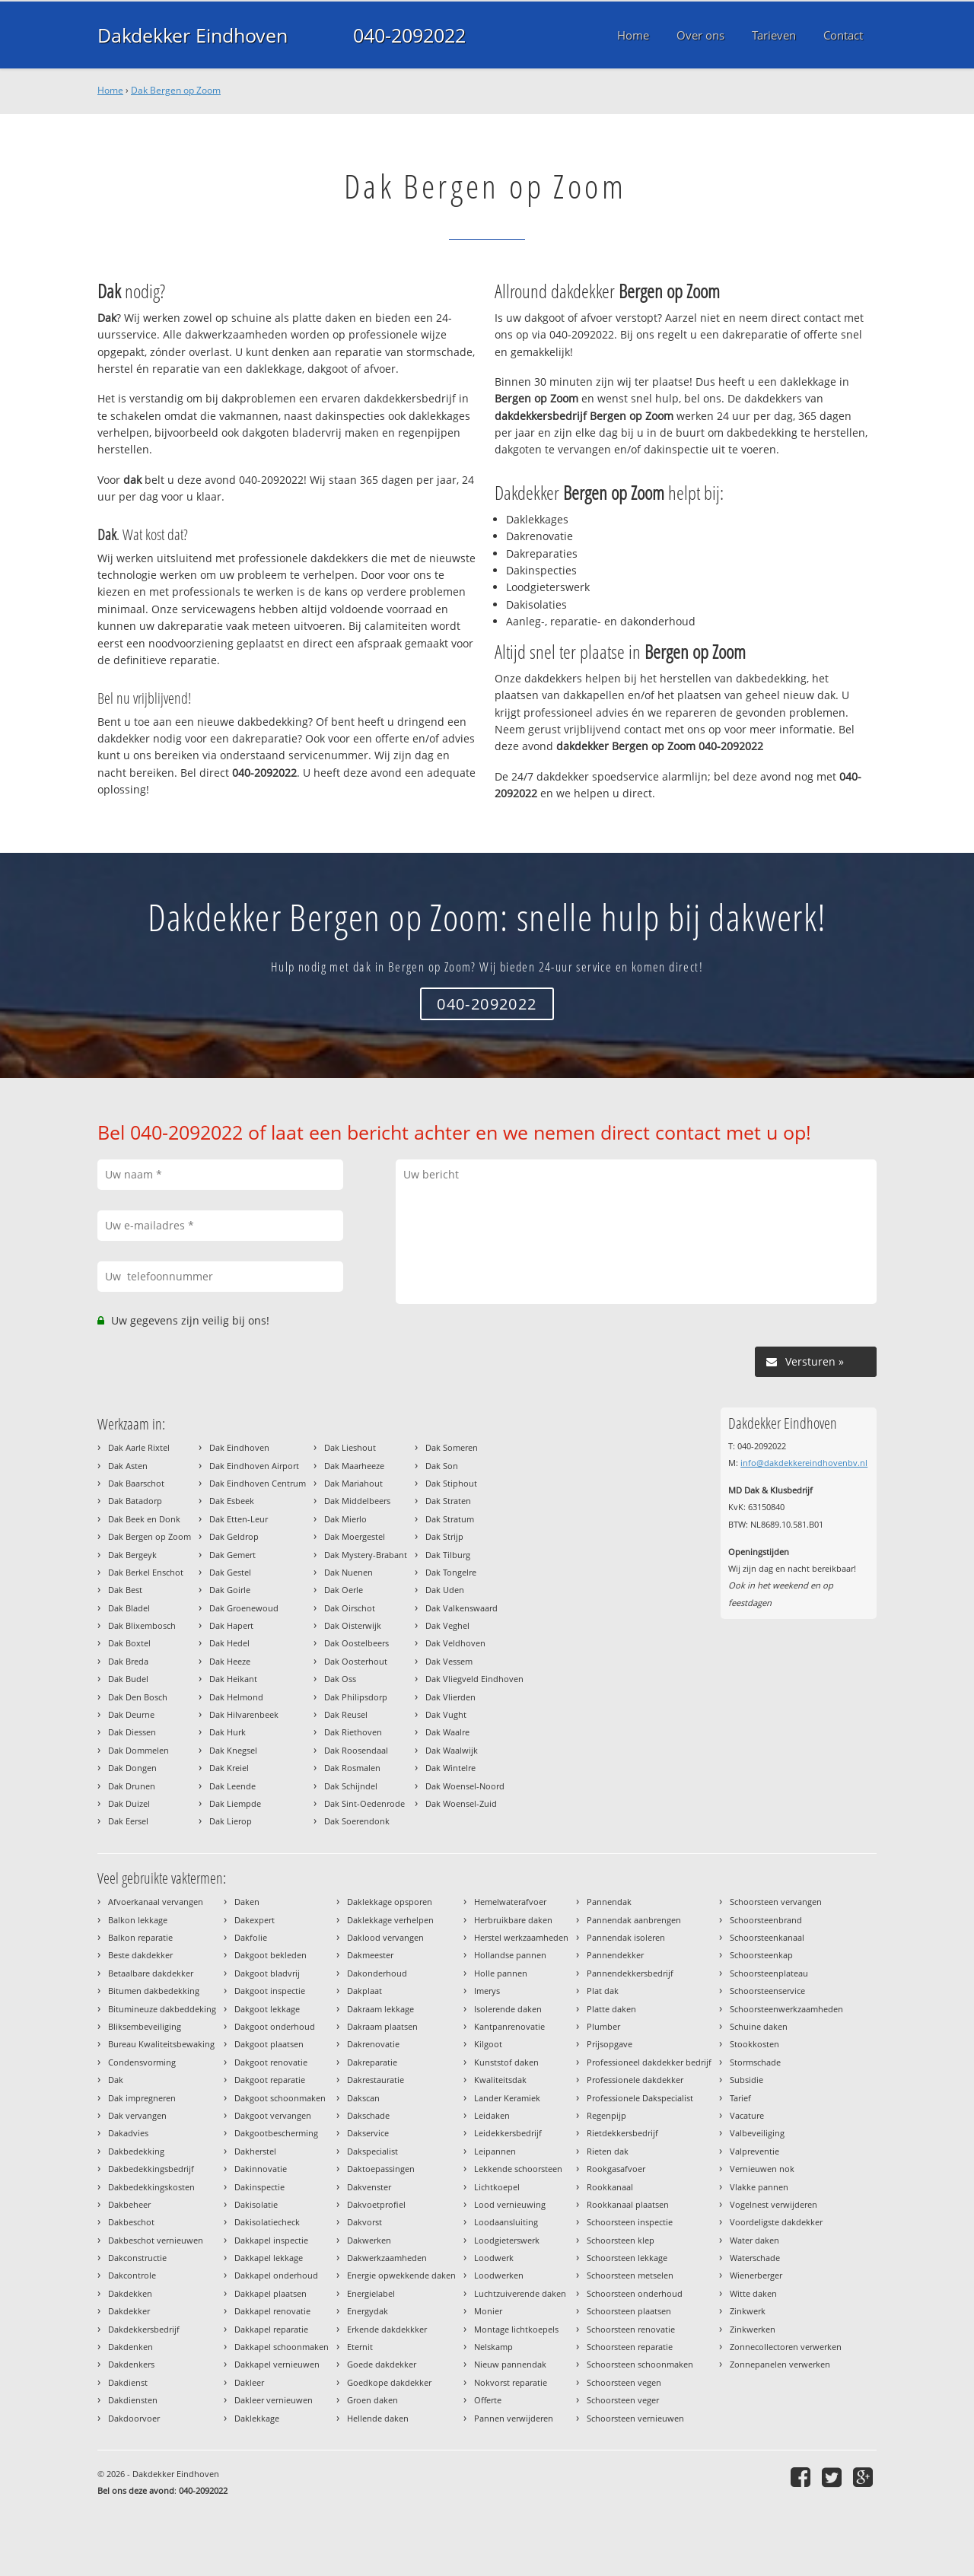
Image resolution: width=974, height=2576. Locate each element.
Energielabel (371, 2293)
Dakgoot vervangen (272, 2115)
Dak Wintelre (450, 1767)
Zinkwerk (748, 2311)
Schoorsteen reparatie (630, 2346)
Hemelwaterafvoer (510, 1901)
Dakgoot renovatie (270, 2062)
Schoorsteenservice (767, 1990)
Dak (115, 2079)
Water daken (754, 2240)
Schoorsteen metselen (630, 2275)
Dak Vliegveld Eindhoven (474, 1678)
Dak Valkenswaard (461, 1608)
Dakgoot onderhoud (274, 2026)
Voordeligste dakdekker (776, 2222)
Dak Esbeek (231, 1500)
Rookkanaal (610, 2187)
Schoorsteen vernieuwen (635, 2418)
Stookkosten (754, 2044)
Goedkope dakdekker (389, 2382)
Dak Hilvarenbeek (244, 1714)
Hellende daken (378, 2418)
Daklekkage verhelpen (390, 1920)
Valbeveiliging (757, 2133)
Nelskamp (493, 2346)
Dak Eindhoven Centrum (257, 1483)
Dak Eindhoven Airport (254, 1465)
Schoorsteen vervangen (776, 1901)
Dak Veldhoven (455, 1643)
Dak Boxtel (129, 1643)
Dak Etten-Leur (238, 1519)
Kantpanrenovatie (509, 2026)
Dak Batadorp (135, 1500)
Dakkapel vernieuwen (277, 2364)
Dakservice (368, 2133)
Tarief (740, 2098)
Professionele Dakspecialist (640, 2098)
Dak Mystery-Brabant (365, 1554)
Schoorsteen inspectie (630, 2222)
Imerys (487, 1990)
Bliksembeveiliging (144, 2026)
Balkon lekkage (137, 1920)
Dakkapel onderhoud (276, 2275)
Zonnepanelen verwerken (780, 2364)
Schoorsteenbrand (766, 1920)
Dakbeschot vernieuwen (155, 2240)
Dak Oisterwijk (352, 1625)
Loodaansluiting (506, 2222)
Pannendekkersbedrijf (630, 1973)
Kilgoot (488, 2044)
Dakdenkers (131, 2364)
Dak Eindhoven (239, 1447)
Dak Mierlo (345, 1519)
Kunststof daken (506, 2062)
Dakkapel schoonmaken (281, 2346)
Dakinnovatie (260, 2168)
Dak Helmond (236, 1697)
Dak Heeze (229, 1661)
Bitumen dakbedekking (153, 1990)
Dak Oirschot (349, 1608)
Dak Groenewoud (244, 1608)
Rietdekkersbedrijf (622, 2133)
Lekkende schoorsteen (518, 2168)
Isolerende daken (508, 2009)
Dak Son (441, 1465)
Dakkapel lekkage (268, 2257)
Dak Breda (128, 1661)
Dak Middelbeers (357, 1500)
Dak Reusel (346, 1714)
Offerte (487, 2400)
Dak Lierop (230, 1821)
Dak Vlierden (450, 1697)
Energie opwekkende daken (401, 2275)
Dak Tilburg (447, 1554)
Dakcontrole (132, 2275)
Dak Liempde (235, 1803)
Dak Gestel (230, 1572)
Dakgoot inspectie (269, 1990)
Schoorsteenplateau (769, 1973)
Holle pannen (500, 1973)
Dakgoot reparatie (269, 2079)
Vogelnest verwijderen (773, 2204)
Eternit (360, 2346)
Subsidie (746, 2079)
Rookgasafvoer (616, 2168)
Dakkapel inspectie (271, 2240)
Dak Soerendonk (357, 1821)
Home (110, 90)
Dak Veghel (447, 1625)
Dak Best (125, 1589)
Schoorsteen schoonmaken (640, 2364)
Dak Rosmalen (352, 1767)
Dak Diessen (132, 1732)
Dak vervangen (137, 2115)
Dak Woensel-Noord (465, 1786)
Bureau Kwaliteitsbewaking (161, 2044)
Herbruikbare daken (513, 1920)
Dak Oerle (343, 1589)
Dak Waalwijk (451, 1750)
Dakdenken (130, 2346)
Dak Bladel (129, 1608)
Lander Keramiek (507, 2098)
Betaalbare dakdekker (150, 1973)
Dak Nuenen (348, 1572)
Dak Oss (340, 1678)
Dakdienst (128, 2382)
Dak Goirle (229, 1589)
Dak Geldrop (234, 1536)
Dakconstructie (137, 2257)
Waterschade (755, 2257)
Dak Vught (445, 1714)
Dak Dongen (132, 1767)
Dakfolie (250, 1937)
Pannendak (609, 1901)
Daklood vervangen (385, 1937)
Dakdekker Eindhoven (192, 35)
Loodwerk (494, 2257)
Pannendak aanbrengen (634, 1920)
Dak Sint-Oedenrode (364, 1803)
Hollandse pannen (510, 1955)
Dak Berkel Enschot (145, 1572)
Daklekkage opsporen (389, 1901)
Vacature (747, 2115)
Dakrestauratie (375, 2079)
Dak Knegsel (233, 1750)
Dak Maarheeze (354, 1465)
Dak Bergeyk (132, 1554)
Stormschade (755, 2062)
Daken (246, 1901)
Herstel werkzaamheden (521, 1937)
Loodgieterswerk (507, 2240)
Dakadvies (128, 2133)
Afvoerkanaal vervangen (155, 1901)
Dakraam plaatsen (382, 2026)
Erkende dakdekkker (387, 2329)
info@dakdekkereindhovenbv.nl (803, 1462)
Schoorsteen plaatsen (629, 2311)
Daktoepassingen (381, 2168)
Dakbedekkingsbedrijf (151, 2168)
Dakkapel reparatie (271, 2329)
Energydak (367, 2311)
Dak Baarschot (136, 1483)
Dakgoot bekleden (270, 1955)
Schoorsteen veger (623, 2400)
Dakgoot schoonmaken (280, 2098)
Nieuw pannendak (510, 2364)
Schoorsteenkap (761, 1955)
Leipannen (495, 2151)
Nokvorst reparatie (510, 2382)
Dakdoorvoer (134, 2418)
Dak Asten (128, 1465)
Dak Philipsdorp (355, 1697)
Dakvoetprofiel (376, 2204)
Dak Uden (444, 1589)
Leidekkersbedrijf (508, 2133)
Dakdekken (130, 2293)
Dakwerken (369, 2240)
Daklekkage (256, 2418)
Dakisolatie (256, 2204)
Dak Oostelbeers (356, 1643)
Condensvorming (142, 2062)
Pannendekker (615, 1955)
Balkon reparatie (140, 1937)
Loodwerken (499, 2275)
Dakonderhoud (377, 1973)
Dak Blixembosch (142, 1625)
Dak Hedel (229, 1643)
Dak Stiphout (451, 1483)
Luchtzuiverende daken (520, 2293)
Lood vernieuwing (510, 2204)
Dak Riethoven (353, 1732)
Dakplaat (364, 1990)
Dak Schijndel (350, 1786)
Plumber (603, 2026)
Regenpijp (606, 2115)
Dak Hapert (231, 1625)
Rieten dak (608, 2151)
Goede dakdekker (381, 2364)
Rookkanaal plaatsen (628, 2204)
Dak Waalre (447, 1732)
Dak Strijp (444, 1536)
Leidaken (492, 2115)
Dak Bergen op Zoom (176, 90)
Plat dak (603, 1990)
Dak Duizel (129, 1803)
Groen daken (372, 2400)
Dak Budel (128, 1678)
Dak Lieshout (350, 1447)
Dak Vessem (449, 1661)
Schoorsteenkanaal (767, 1937)
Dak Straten (448, 1500)
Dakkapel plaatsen (270, 2293)
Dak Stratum (449, 1519)
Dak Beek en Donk (144, 1519)
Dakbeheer (129, 2204)
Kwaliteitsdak (500, 2079)
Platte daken (611, 2009)
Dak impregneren (142, 2098)
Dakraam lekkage (380, 2009)
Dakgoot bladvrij (267, 1973)
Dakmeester (370, 1955)
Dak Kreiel (229, 1767)
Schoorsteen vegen (624, 2382)
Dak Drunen (131, 1786)
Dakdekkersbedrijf (144, 2329)
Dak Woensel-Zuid (461, 1803)
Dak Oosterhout (355, 1661)
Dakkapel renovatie (272, 2311)
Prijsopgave (609, 2044)
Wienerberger (756, 2275)
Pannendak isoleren (626, 1937)
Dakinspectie (259, 2187)
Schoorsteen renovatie (631, 2329)
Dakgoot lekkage (267, 2009)
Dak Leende (232, 1786)
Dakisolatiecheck (267, 2222)
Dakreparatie (372, 2062)
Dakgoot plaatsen (269, 2044)
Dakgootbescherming (276, 2133)
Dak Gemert (232, 1554)
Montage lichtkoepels (516, 2329)
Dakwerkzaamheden (387, 2257)
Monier (488, 2311)
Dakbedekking (136, 2151)
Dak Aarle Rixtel (139, 1447)
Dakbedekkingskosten (151, 2187)
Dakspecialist (372, 2151)
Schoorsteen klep (620, 2240)
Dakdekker (129, 2311)
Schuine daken (759, 2026)
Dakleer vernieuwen (273, 2400)
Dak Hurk (227, 1732)
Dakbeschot (131, 2222)
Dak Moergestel (354, 1536)
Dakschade (368, 2115)
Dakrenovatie (373, 2044)
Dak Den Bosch (137, 1697)
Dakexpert (254, 1920)
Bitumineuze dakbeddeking (162, 2009)
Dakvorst (364, 2222)
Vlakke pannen (759, 2187)
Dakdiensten (133, 2400)
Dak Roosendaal (356, 1750)
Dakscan (363, 2098)
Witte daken (753, 2293)
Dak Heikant (233, 1678)
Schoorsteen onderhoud (635, 2293)
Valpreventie (754, 2151)
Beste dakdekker (140, 1955)
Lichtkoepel (497, 2187)
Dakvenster (369, 2187)
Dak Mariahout (353, 1483)
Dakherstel (255, 2151)
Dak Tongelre (450, 1572)
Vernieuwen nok (762, 2168)
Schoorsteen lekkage (627, 2257)
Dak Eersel (128, 1821)
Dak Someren (451, 1447)
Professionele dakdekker (635, 2079)
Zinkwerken (752, 2329)
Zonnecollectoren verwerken (786, 2346)
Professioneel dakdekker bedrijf (649, 2062)
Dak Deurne (131, 1714)
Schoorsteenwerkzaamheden (786, 2009)
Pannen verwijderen (513, 2418)
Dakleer (249, 2382)
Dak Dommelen (138, 1750)
